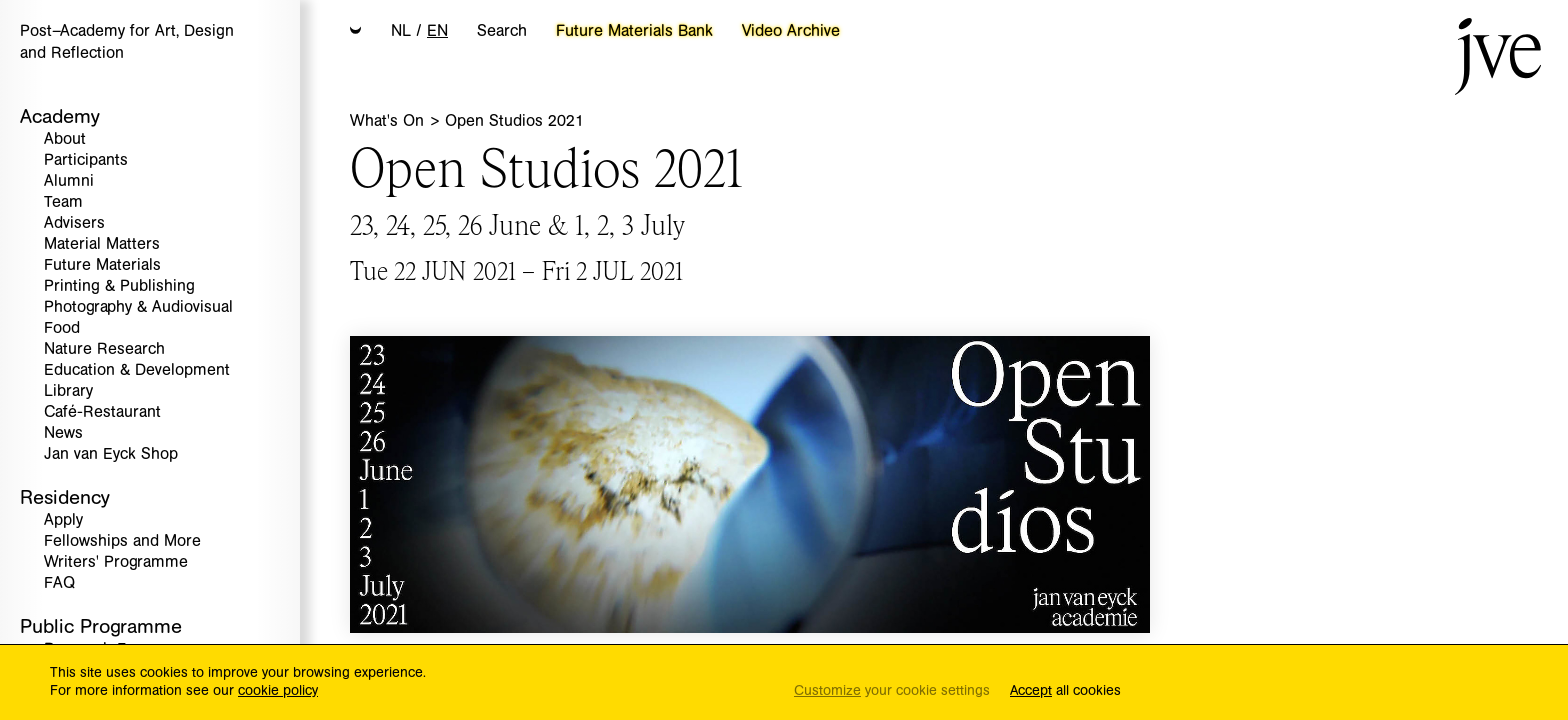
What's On (389, 121)
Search (502, 31)
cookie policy (278, 691)
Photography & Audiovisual (138, 307)
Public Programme (101, 626)
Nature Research (104, 349)
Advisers (74, 223)
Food (62, 328)
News (63, 433)
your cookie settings (892, 691)
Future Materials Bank (634, 31)
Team (63, 202)
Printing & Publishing (119, 286)
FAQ (59, 583)
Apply (63, 520)
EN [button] (437, 31)
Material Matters (102, 244)
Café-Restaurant (102, 412)
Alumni (69, 181)
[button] (356, 32)
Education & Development (137, 370)
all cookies (1065, 691)
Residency (65, 497)
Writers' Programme (116, 562)
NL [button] (401, 31)
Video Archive (791, 31)
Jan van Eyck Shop (111, 454)
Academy (60, 116)
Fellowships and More (122, 541)
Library (68, 391)
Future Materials (102, 265)
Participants (86, 160)
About (65, 139)
